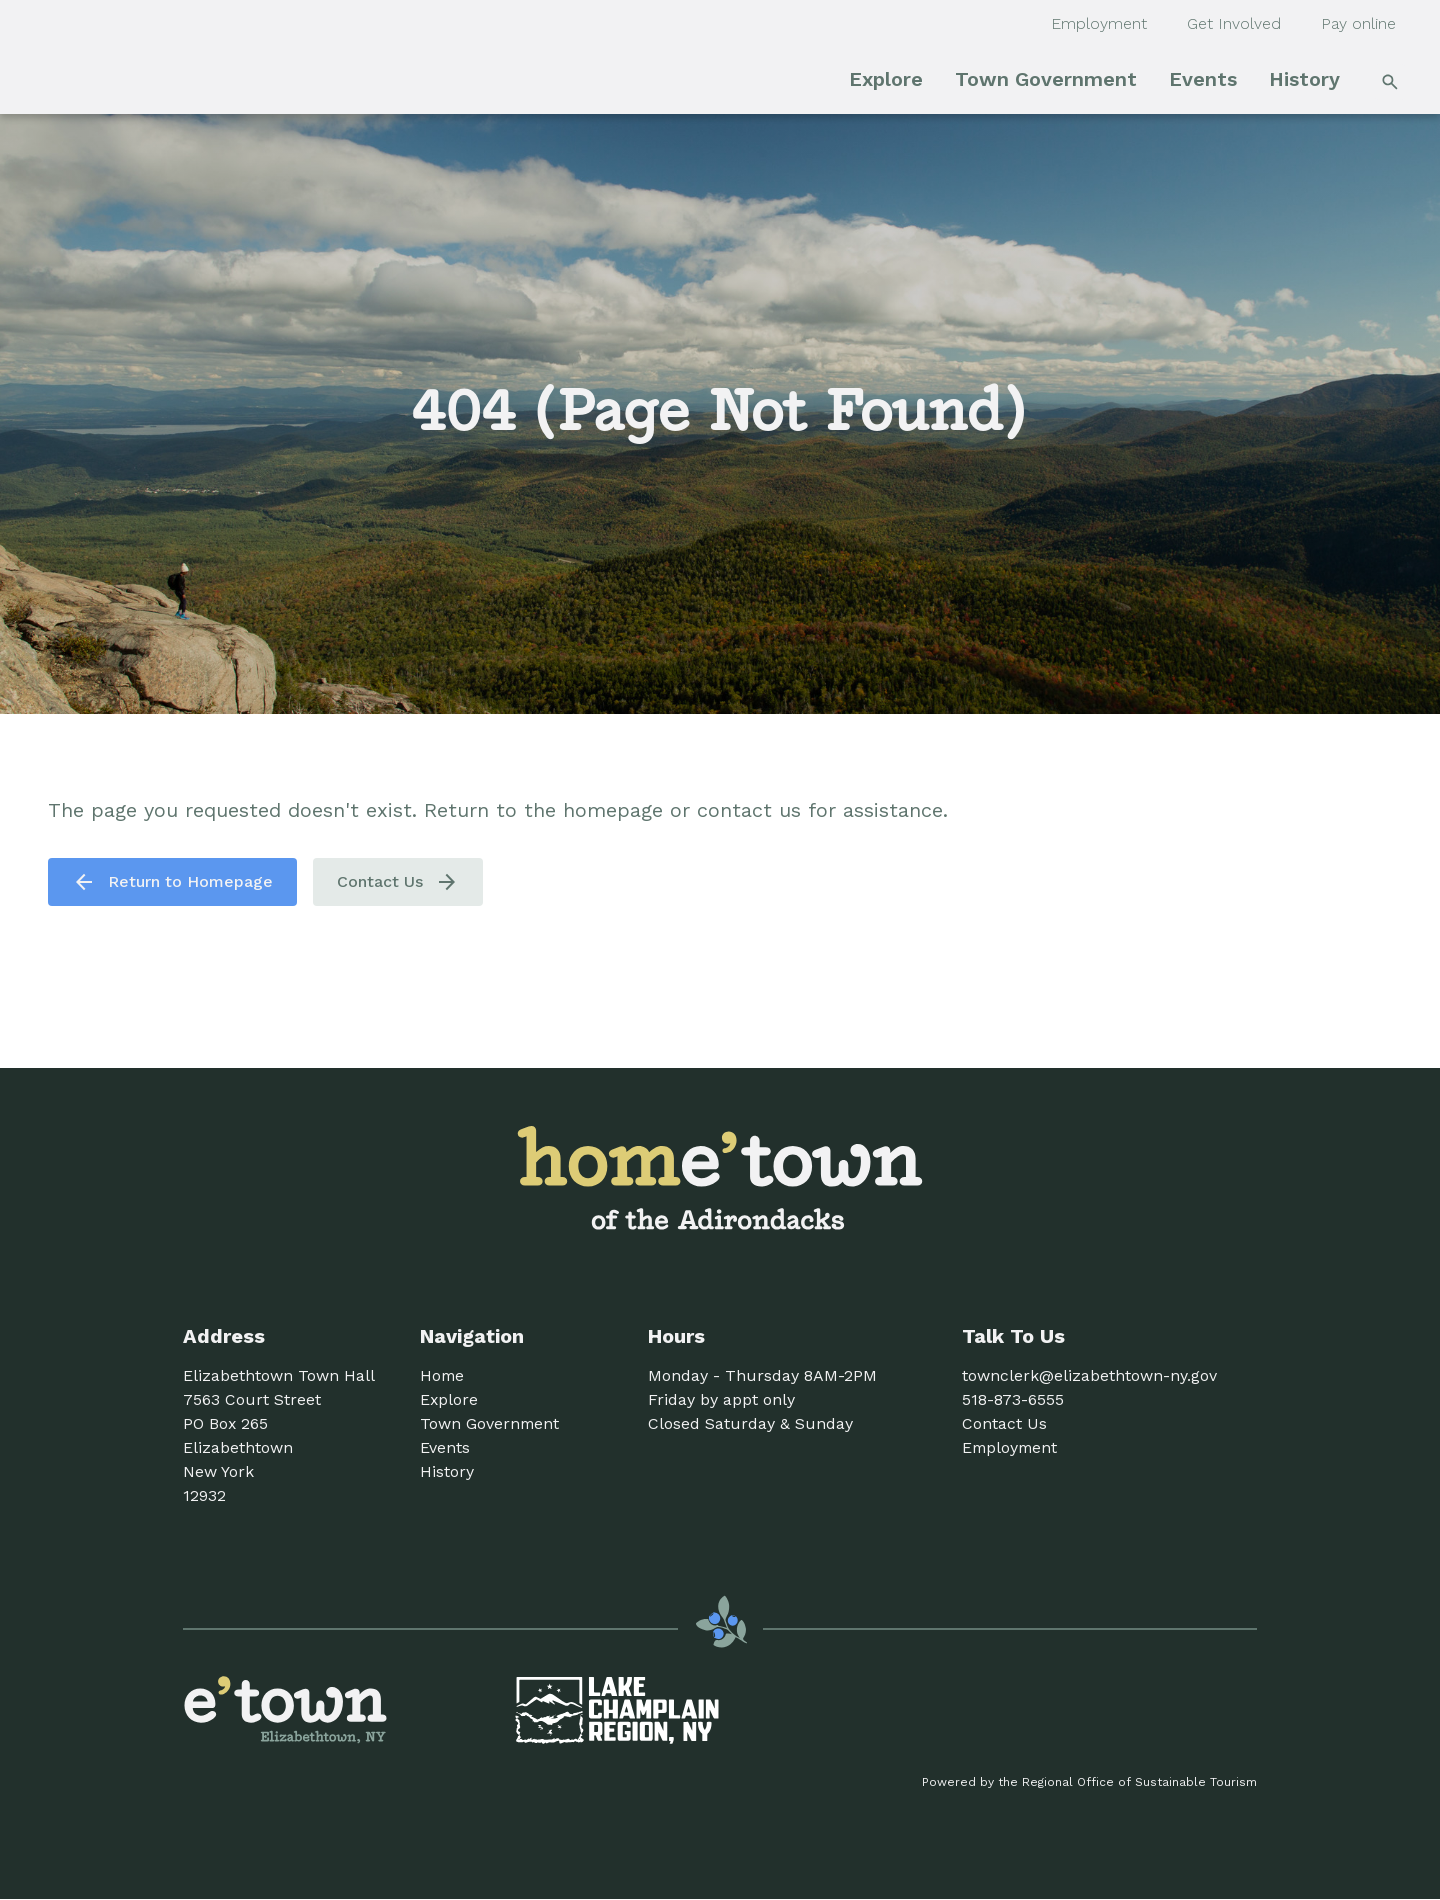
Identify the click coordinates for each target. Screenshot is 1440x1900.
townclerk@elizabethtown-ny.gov (1089, 1375)
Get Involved (1234, 23)
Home (443, 1375)
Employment (1099, 23)
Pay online (1358, 23)
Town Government (1046, 79)
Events (1203, 79)
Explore (886, 79)
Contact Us (398, 882)
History (1304, 79)
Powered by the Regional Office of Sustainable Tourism (1089, 1782)
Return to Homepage (172, 882)
